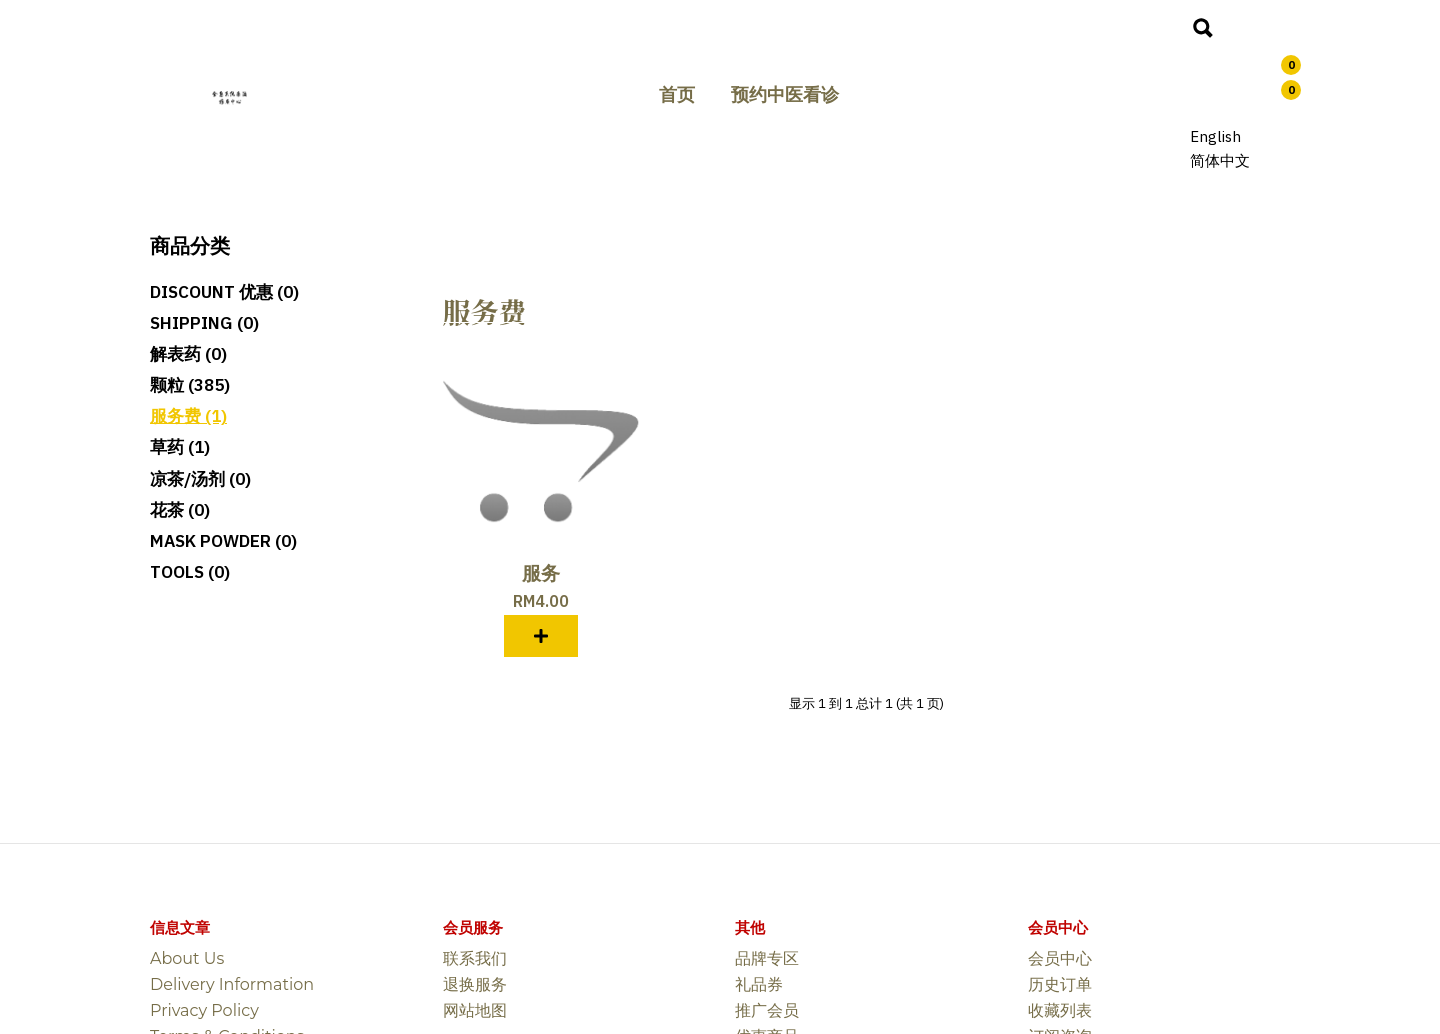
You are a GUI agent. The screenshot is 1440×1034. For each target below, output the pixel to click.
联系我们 (475, 958)
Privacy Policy (204, 1010)
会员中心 (1060, 958)
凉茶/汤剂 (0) (200, 479)
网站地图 (475, 1010)
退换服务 (475, 984)
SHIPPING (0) (204, 323)
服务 (541, 574)
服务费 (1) (188, 416)
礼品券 (759, 984)
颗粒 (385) (190, 385)
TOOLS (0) (190, 572)
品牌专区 (767, 958)
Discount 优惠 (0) (224, 292)
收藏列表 (1060, 1010)
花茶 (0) (180, 510)
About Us (187, 958)
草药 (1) (180, 447)
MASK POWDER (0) (223, 541)
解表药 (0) (188, 354)
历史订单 (1060, 984)
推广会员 (767, 1010)
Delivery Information (232, 984)
